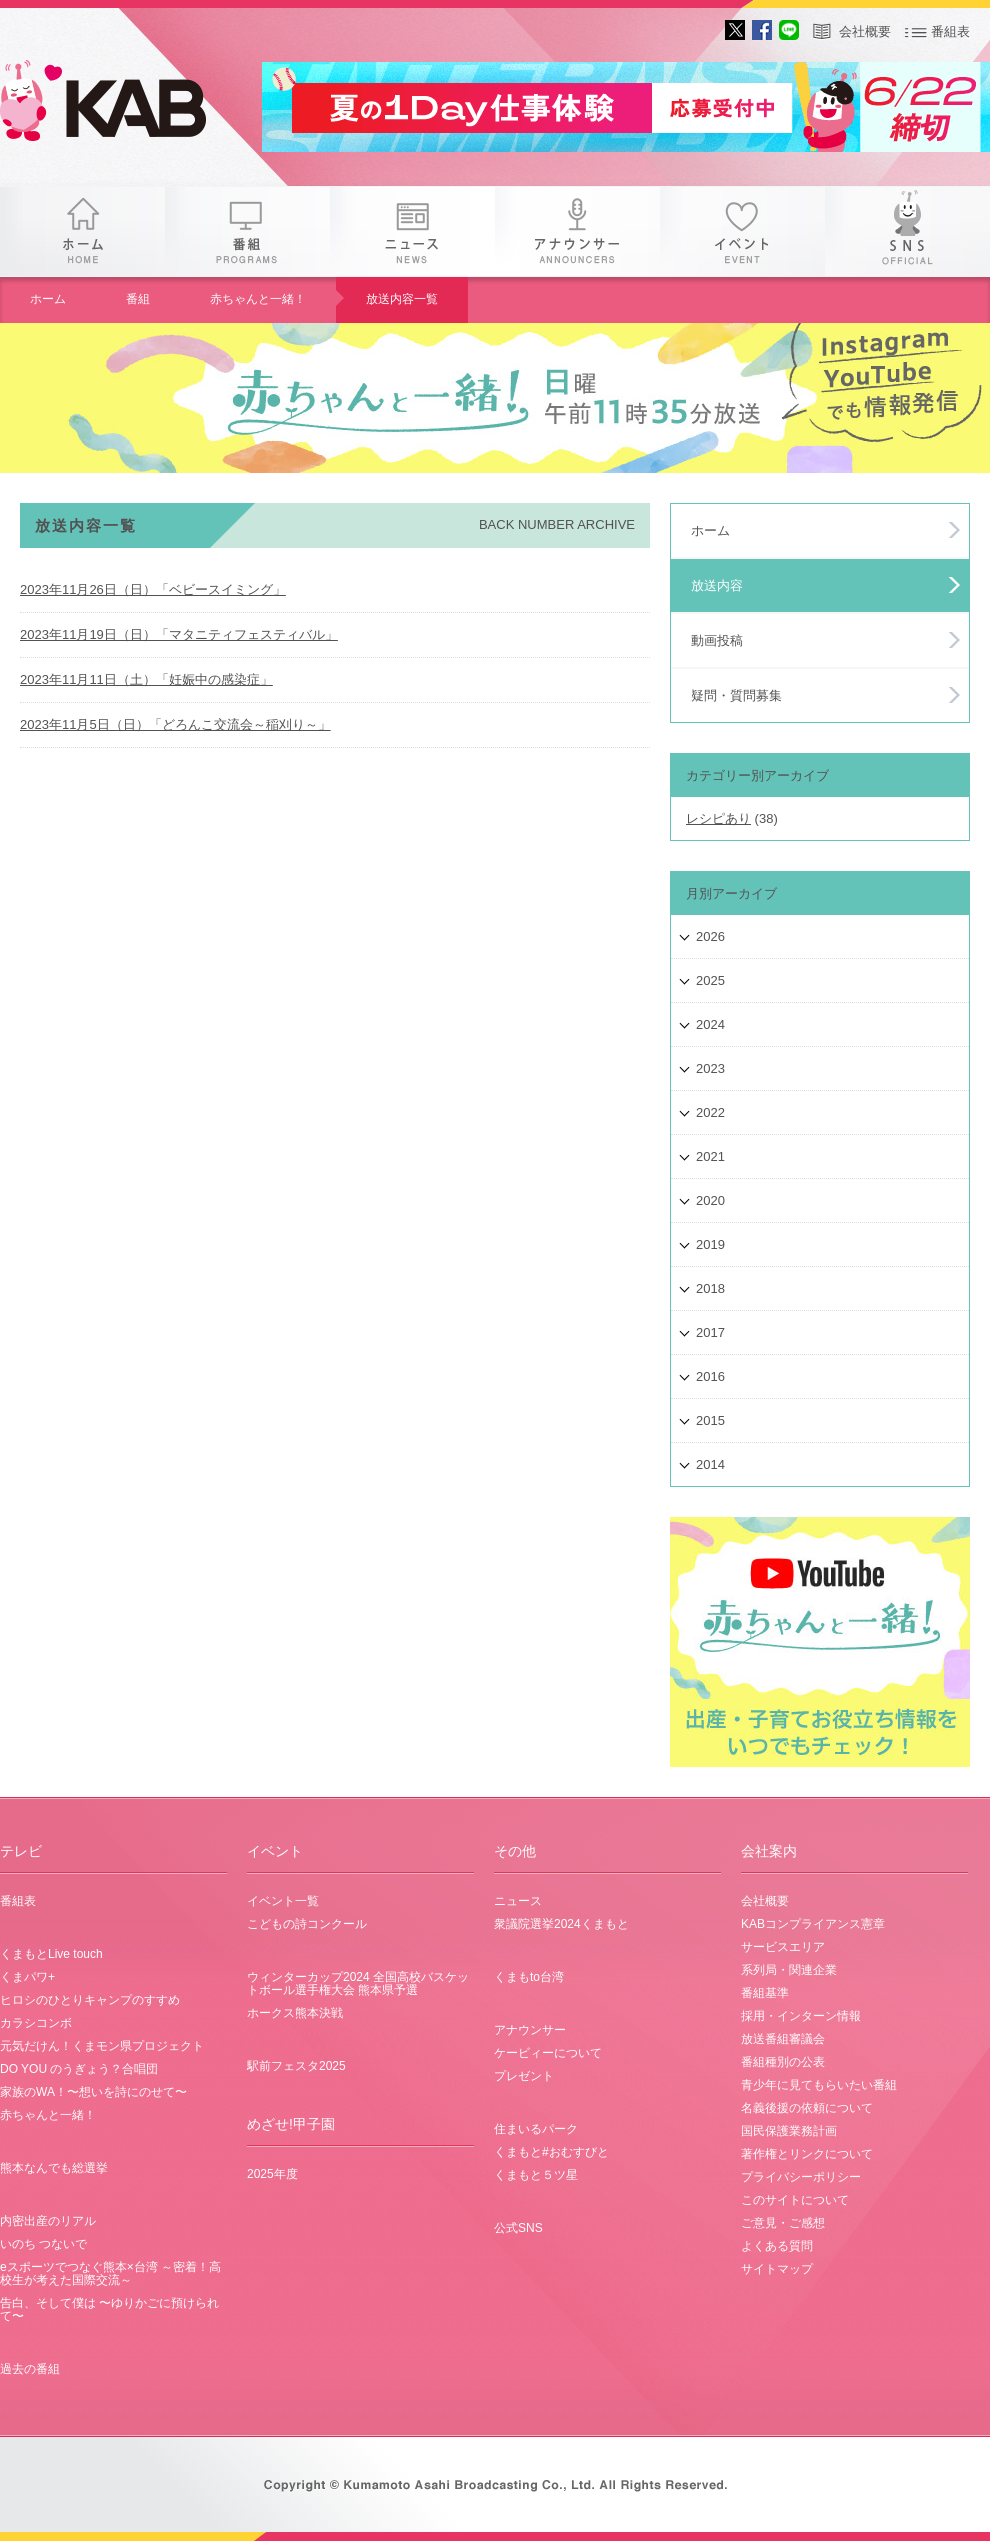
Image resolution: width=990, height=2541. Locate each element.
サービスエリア (783, 1947)
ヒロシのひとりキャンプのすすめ (90, 2000)
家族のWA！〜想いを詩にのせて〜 (93, 2092)
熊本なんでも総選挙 (54, 2168)
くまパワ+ (27, 1977)
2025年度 (272, 2174)
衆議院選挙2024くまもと (561, 1924)
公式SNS (518, 2228)
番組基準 (765, 1993)
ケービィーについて (548, 2053)
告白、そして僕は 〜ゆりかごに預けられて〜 (109, 2309)
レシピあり (718, 818)
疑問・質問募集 (736, 695)
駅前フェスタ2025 (296, 2066)
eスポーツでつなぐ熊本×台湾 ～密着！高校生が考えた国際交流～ (110, 2273)
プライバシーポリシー (801, 2177)
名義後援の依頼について (807, 2108)
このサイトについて (795, 2200)
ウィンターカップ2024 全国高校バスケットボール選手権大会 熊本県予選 (358, 1983)
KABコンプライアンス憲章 (813, 1924)
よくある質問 (777, 2246)
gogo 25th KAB (120, 105)
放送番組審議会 (783, 2039)
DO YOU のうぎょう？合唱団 (79, 2069)
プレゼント (524, 2076)
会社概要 (865, 31)
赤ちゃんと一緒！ (258, 299)
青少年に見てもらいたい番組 (819, 2085)
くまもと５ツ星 (536, 2175)
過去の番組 (30, 2369)
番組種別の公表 (783, 2062)
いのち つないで (43, 2244)
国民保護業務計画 (789, 2131)
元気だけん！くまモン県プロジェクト (102, 2046)
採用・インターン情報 (801, 2016)
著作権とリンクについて (807, 2154)
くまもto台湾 (529, 1977)
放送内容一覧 (402, 299)
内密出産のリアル (48, 2221)
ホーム (82, 231)
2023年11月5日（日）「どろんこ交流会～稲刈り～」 (175, 724)
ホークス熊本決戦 (295, 2013)
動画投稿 (717, 640)
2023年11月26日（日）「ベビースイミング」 (153, 589)
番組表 (950, 31)
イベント (742, 231)
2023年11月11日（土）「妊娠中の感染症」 (146, 679)
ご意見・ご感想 (783, 2223)
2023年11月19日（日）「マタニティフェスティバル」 (179, 634)
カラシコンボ (36, 2023)
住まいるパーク (536, 2129)
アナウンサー (577, 231)
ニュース (412, 231)
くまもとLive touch (51, 1954)
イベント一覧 (283, 1901)
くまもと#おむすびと (551, 2152)
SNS (907, 231)
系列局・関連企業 (789, 1970)
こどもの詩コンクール (307, 1924)
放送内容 (717, 585)
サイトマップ (777, 2269)
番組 (247, 231)
